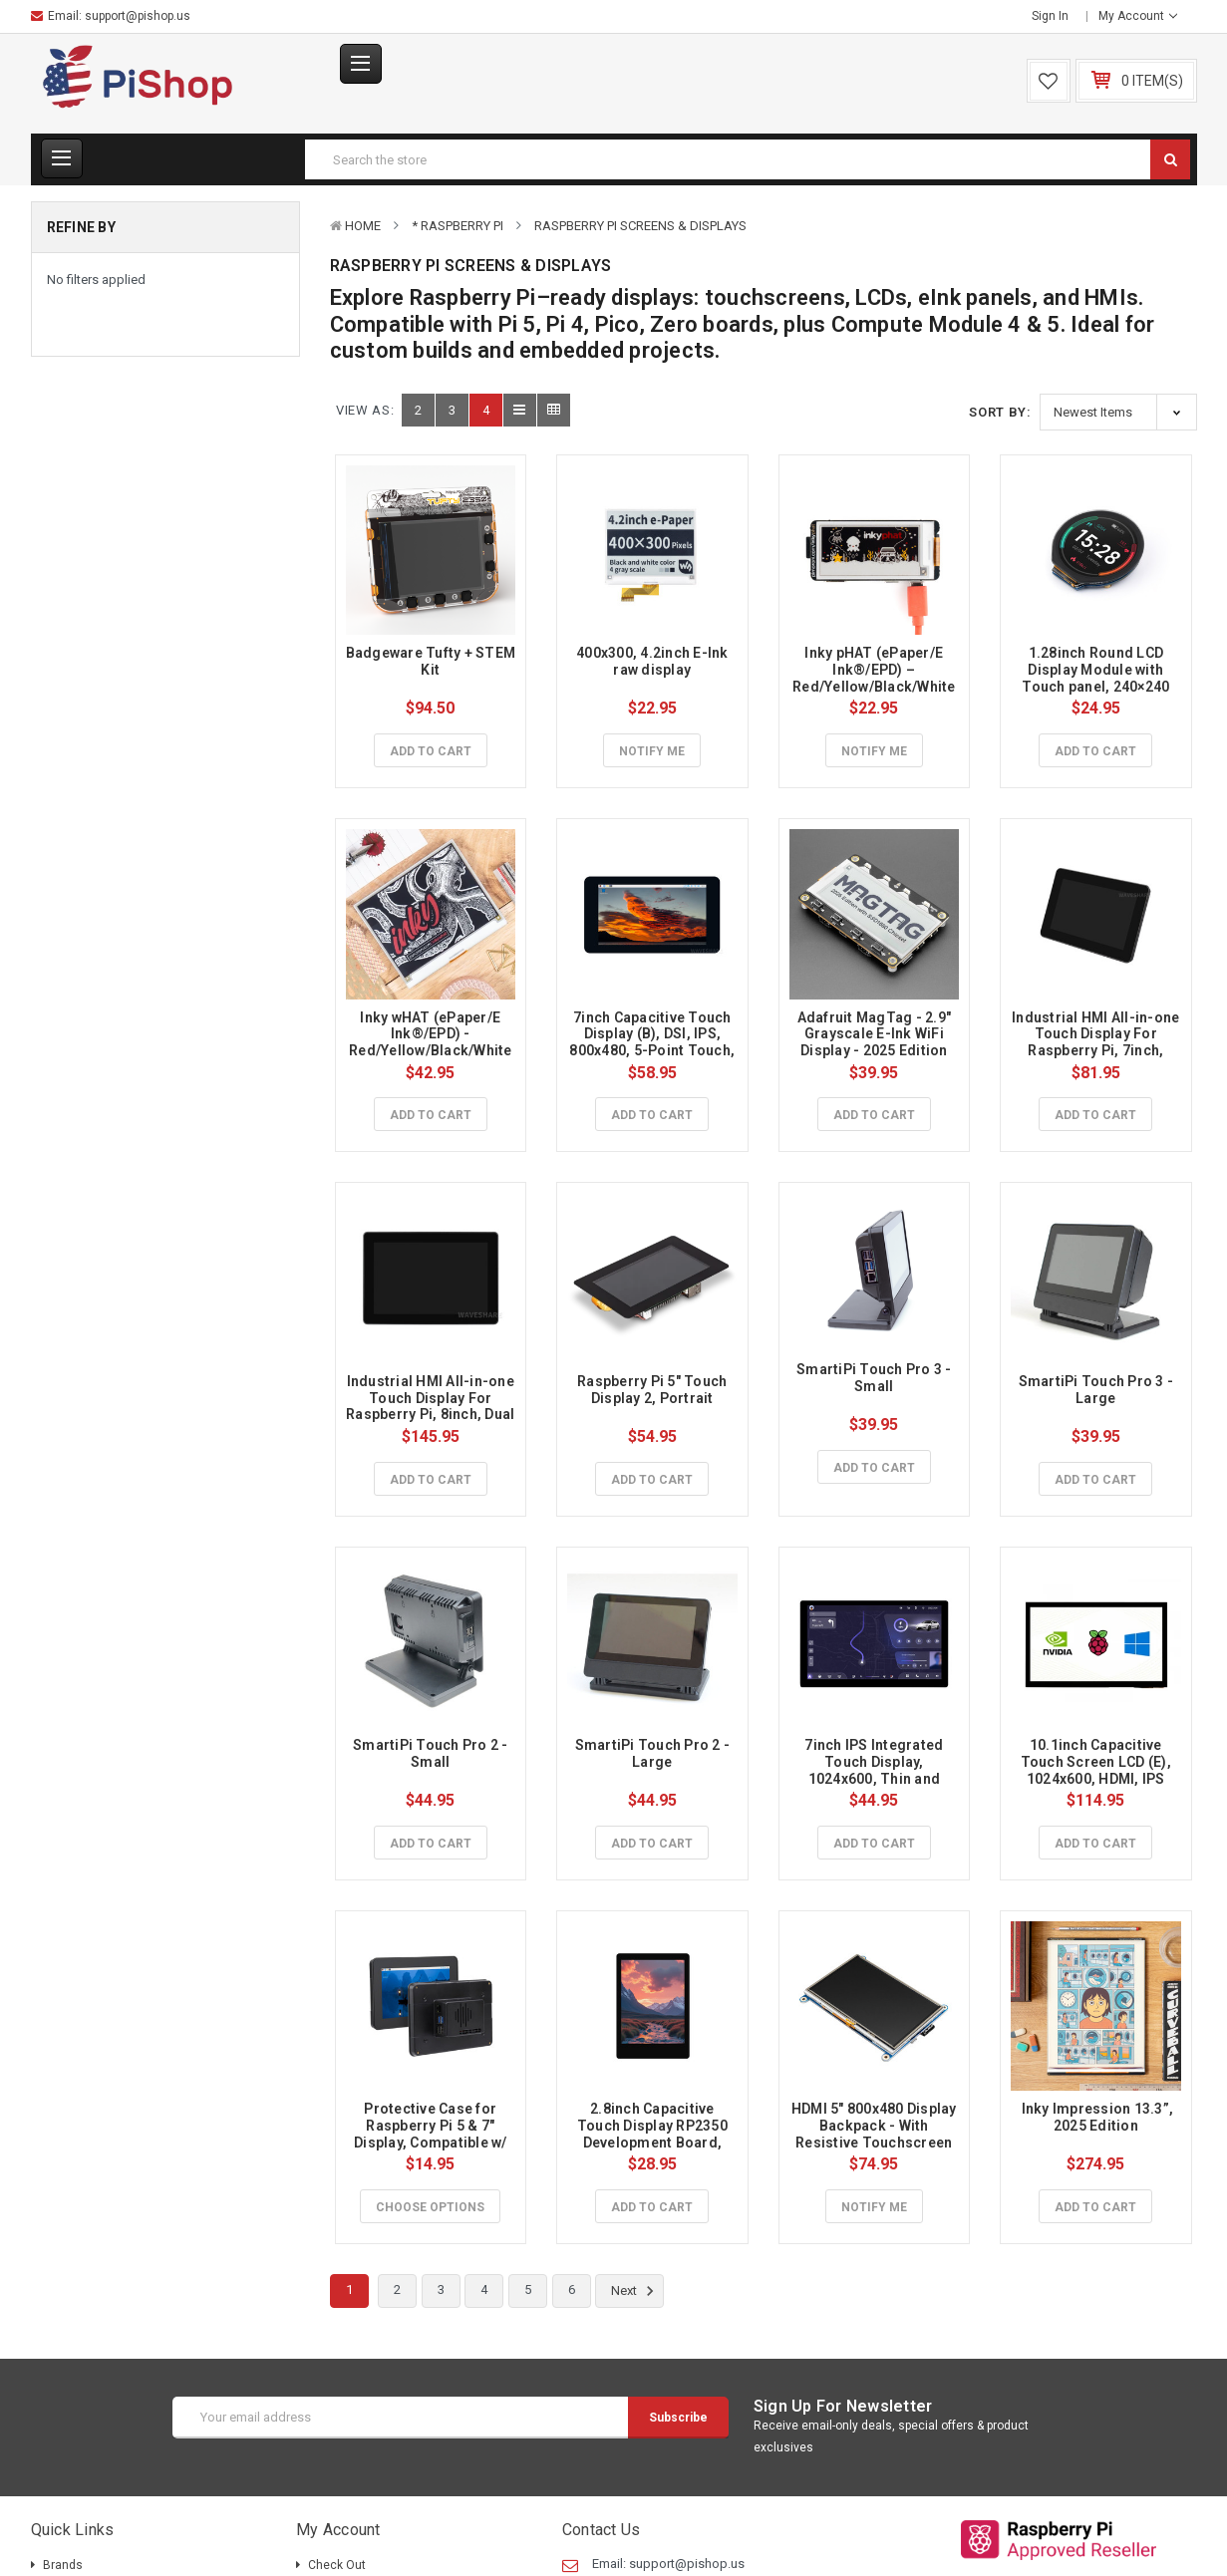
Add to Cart (430, 751)
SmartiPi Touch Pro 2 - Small (432, 1753)
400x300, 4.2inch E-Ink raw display (654, 661)
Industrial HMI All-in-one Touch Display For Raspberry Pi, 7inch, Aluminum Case (1097, 1042)
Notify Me (652, 751)
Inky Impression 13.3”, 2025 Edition (1097, 2117)
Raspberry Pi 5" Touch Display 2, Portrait (654, 1389)
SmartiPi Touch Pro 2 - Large (654, 1753)
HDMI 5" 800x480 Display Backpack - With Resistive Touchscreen (875, 2125)
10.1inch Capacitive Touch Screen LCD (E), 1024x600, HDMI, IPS (1098, 1762)
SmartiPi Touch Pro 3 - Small (875, 1377)
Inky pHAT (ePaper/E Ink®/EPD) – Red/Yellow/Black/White (874, 670)
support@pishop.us (137, 16)
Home (363, 225)
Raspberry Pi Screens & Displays (640, 225)
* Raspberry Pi (457, 225)
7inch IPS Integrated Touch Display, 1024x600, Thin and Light (875, 1770)
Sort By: (1000, 412)
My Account (1137, 16)
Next (635, 2291)
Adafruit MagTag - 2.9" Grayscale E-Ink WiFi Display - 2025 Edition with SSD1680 (876, 1042)
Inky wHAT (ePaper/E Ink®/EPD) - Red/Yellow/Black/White (430, 1034)
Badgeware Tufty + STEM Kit (432, 661)
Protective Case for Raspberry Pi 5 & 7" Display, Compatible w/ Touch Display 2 (432, 2133)
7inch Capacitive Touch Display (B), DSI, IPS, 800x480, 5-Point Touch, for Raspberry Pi (653, 1042)
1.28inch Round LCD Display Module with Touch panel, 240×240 (1095, 670)
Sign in (1050, 16)
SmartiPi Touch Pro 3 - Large (1098, 1389)
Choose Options (430, 2207)
